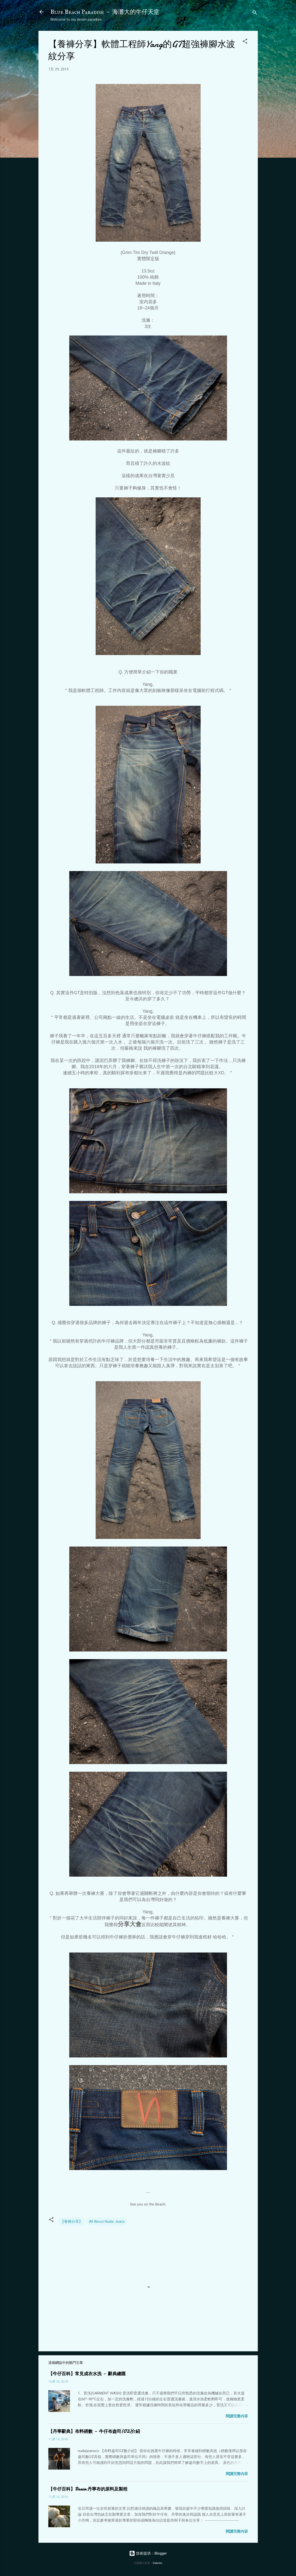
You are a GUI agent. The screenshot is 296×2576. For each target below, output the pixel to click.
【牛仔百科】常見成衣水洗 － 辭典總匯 (87, 2374)
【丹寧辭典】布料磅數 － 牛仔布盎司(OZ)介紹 (94, 2431)
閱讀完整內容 (237, 2416)
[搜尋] (255, 13)
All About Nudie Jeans (107, 2221)
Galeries (157, 2563)
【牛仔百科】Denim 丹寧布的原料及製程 (87, 2489)
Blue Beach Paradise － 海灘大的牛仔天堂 (104, 12)
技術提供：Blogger (148, 2553)
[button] (245, 42)
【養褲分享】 (71, 2221)
